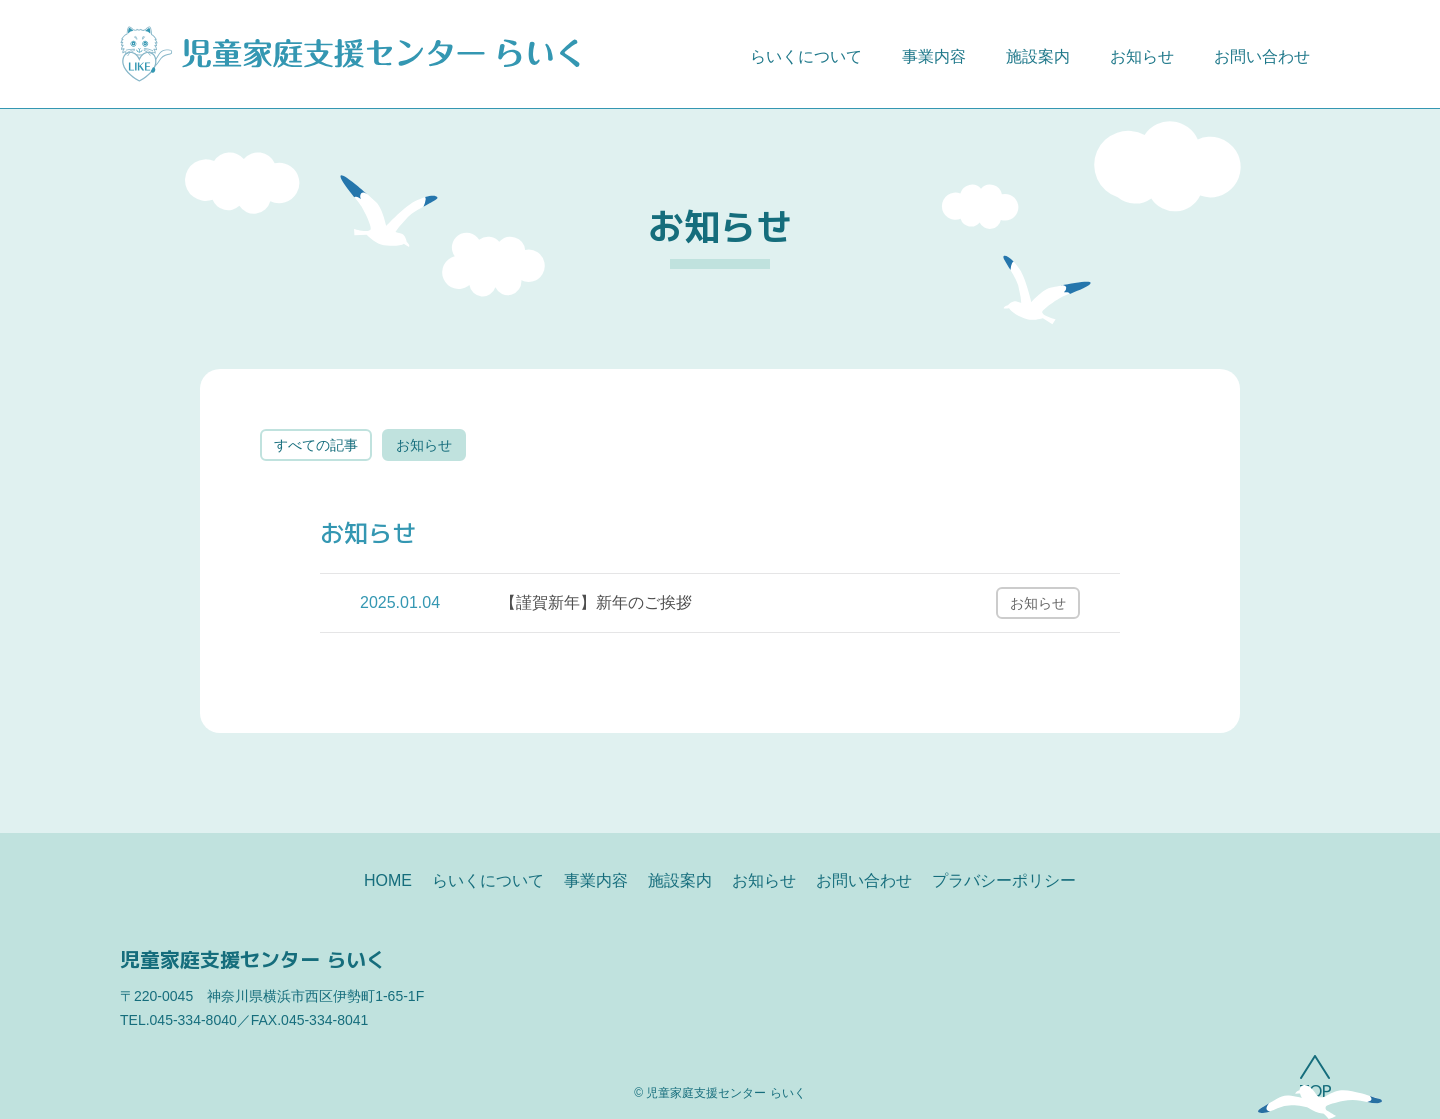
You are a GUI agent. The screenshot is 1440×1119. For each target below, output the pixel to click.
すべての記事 (316, 445)
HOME (388, 880)
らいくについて (806, 56)
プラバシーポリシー (1004, 880)
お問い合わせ (1262, 56)
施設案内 (1038, 56)
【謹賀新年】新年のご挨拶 (596, 602)
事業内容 (934, 56)
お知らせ (1142, 56)
